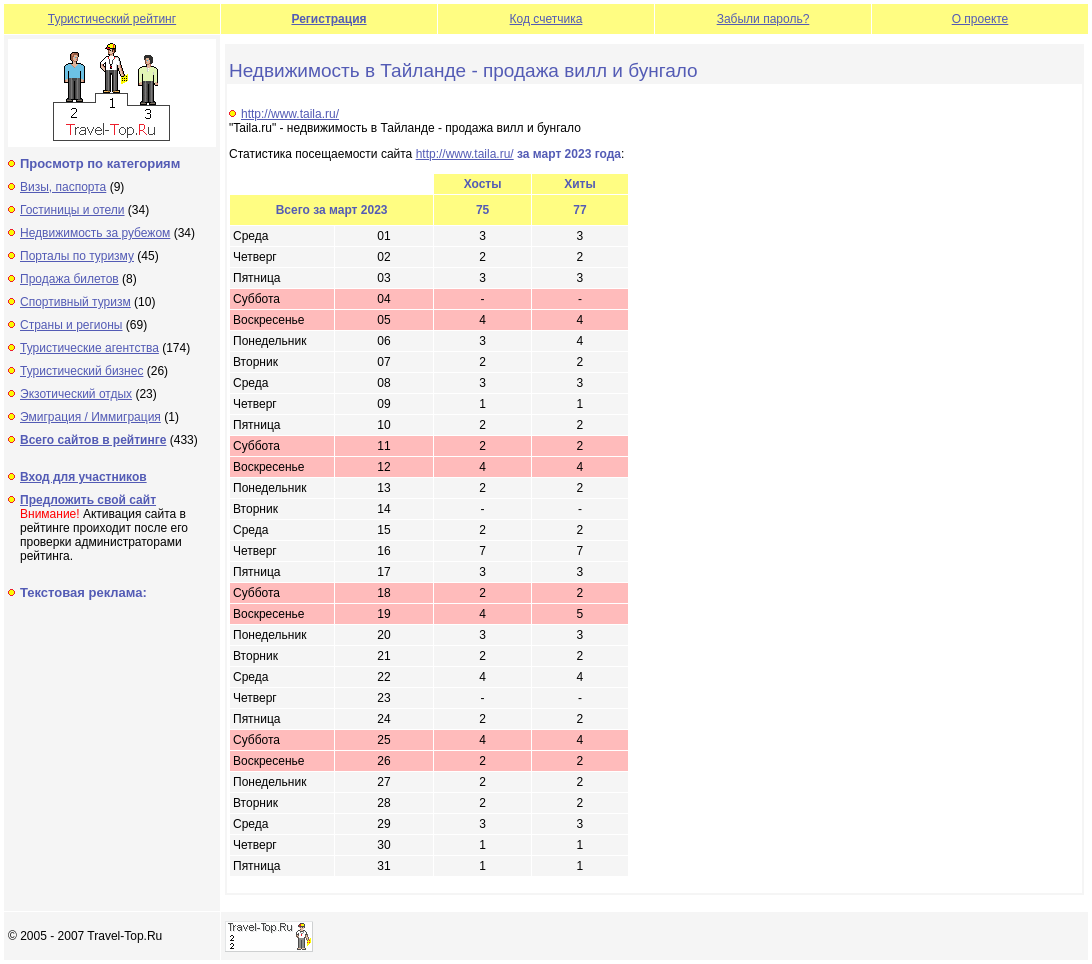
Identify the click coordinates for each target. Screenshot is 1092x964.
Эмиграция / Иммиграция (90, 417)
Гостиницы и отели (72, 210)
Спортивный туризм (75, 302)
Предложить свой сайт (88, 500)
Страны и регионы (71, 325)
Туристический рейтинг (112, 19)
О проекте (980, 19)
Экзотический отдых (76, 394)
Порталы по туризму (77, 256)
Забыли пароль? (763, 19)
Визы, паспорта (63, 187)
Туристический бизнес (81, 371)
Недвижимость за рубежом (95, 233)
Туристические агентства (89, 348)
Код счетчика (546, 19)
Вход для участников (83, 477)
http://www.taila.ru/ (290, 114)
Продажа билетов (69, 279)
